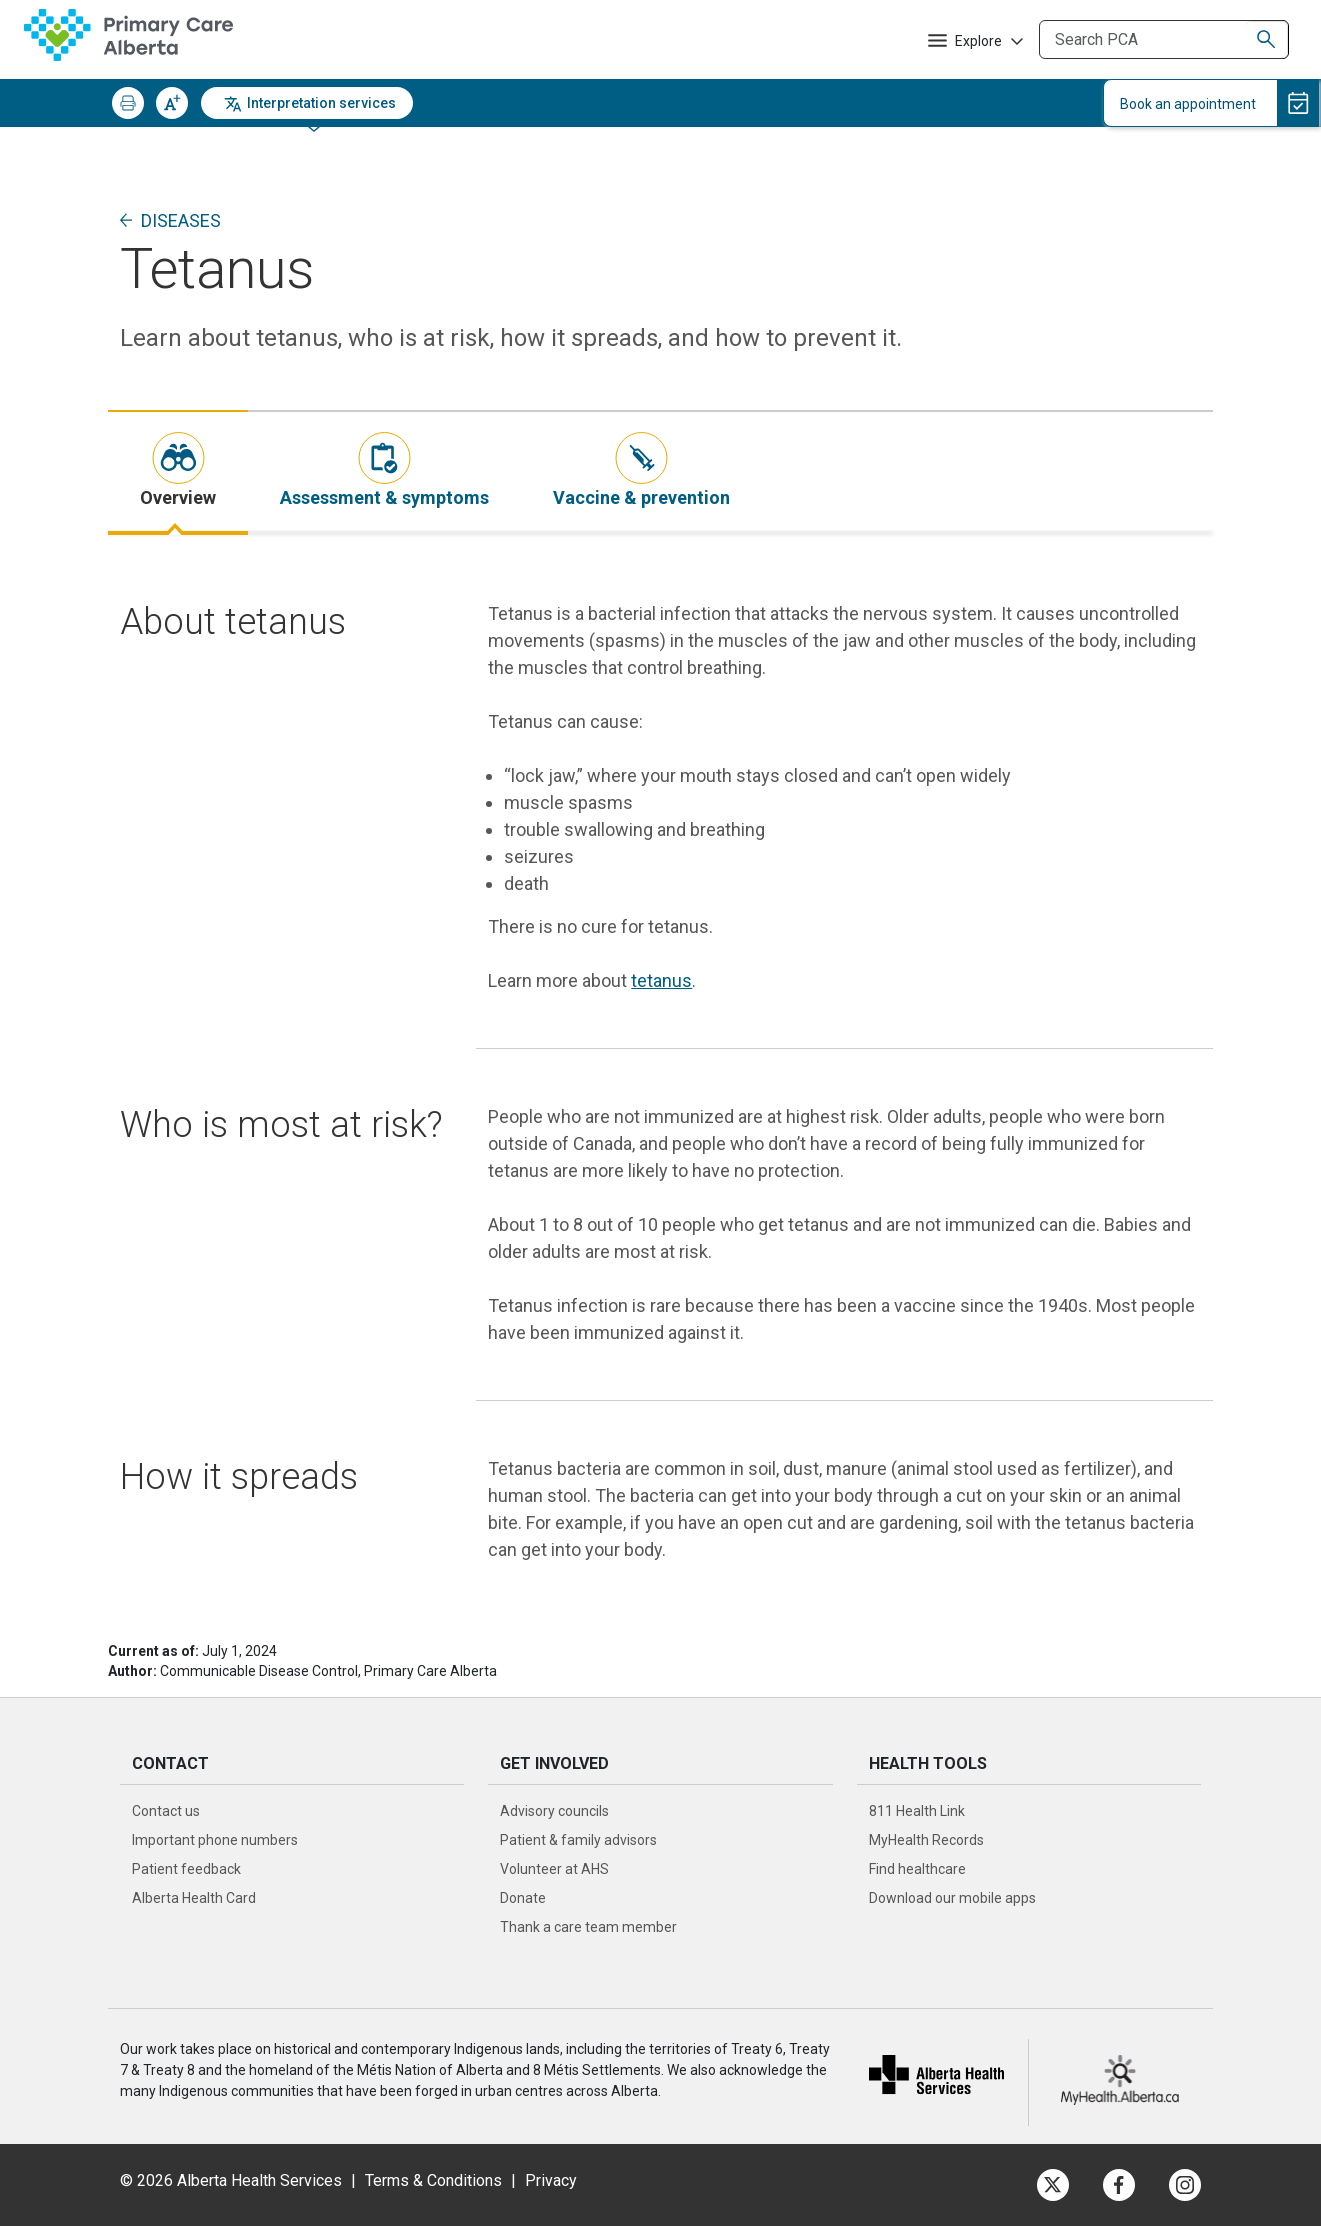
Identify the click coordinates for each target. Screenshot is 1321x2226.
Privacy (551, 2180)
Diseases (181, 220)
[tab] (178, 471)
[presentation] (178, 471)
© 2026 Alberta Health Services (233, 2180)
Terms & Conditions (433, 2180)
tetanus (661, 980)
